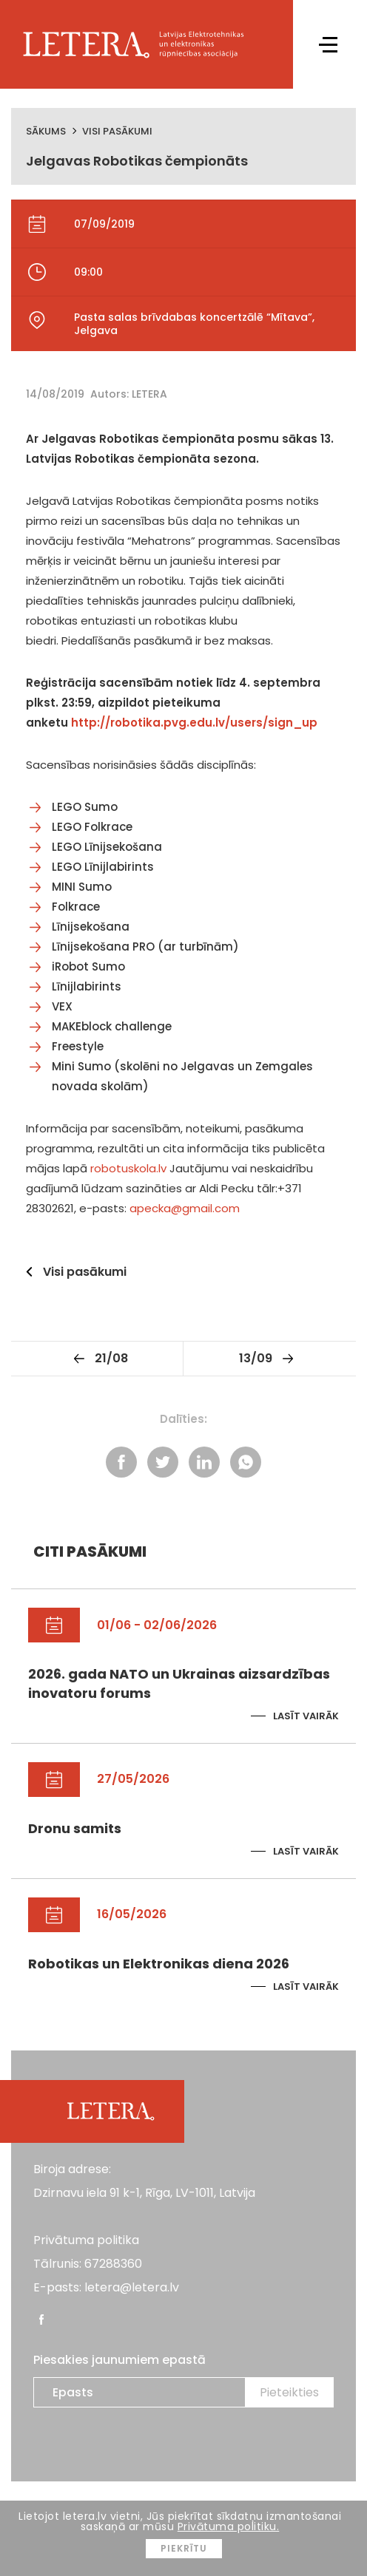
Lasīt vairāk (306, 1716)
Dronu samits (74, 1828)
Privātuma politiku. (229, 2526)
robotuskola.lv (128, 1168)
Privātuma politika (86, 2240)
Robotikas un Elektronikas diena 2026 (158, 1963)
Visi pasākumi (117, 131)
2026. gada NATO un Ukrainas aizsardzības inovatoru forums (179, 1683)
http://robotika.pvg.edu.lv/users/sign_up (194, 722)
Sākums (46, 131)
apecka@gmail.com (184, 1208)
